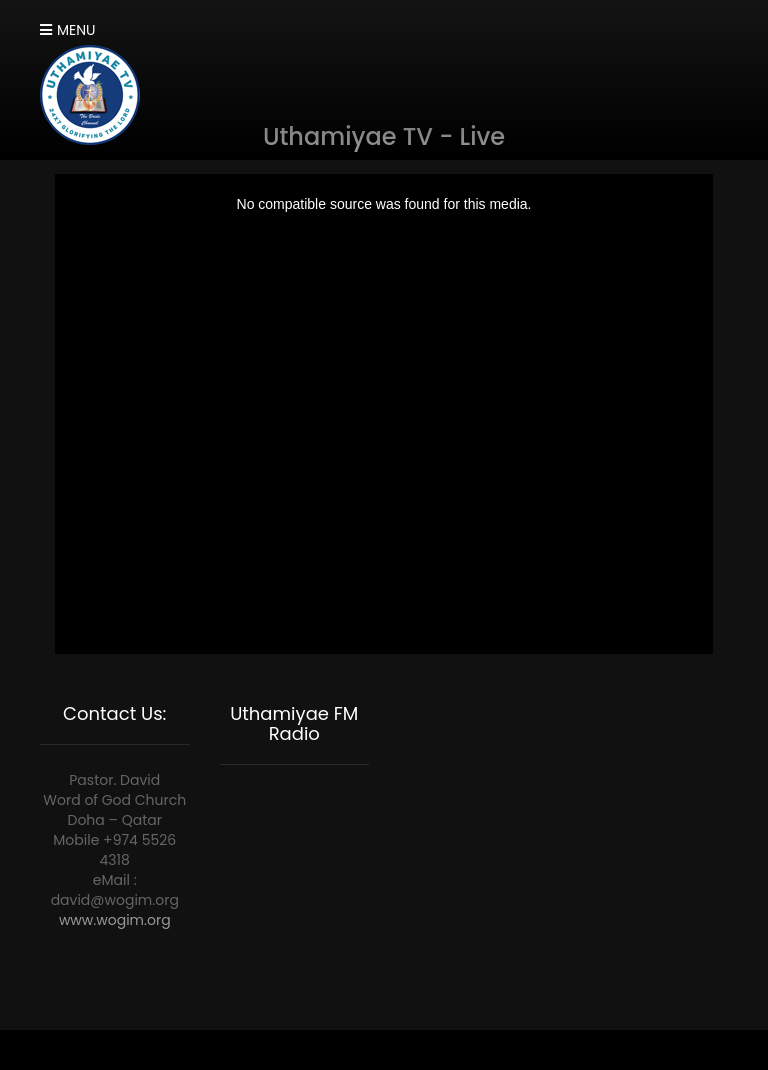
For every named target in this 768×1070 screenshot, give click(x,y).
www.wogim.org (115, 920)
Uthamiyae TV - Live (384, 136)
